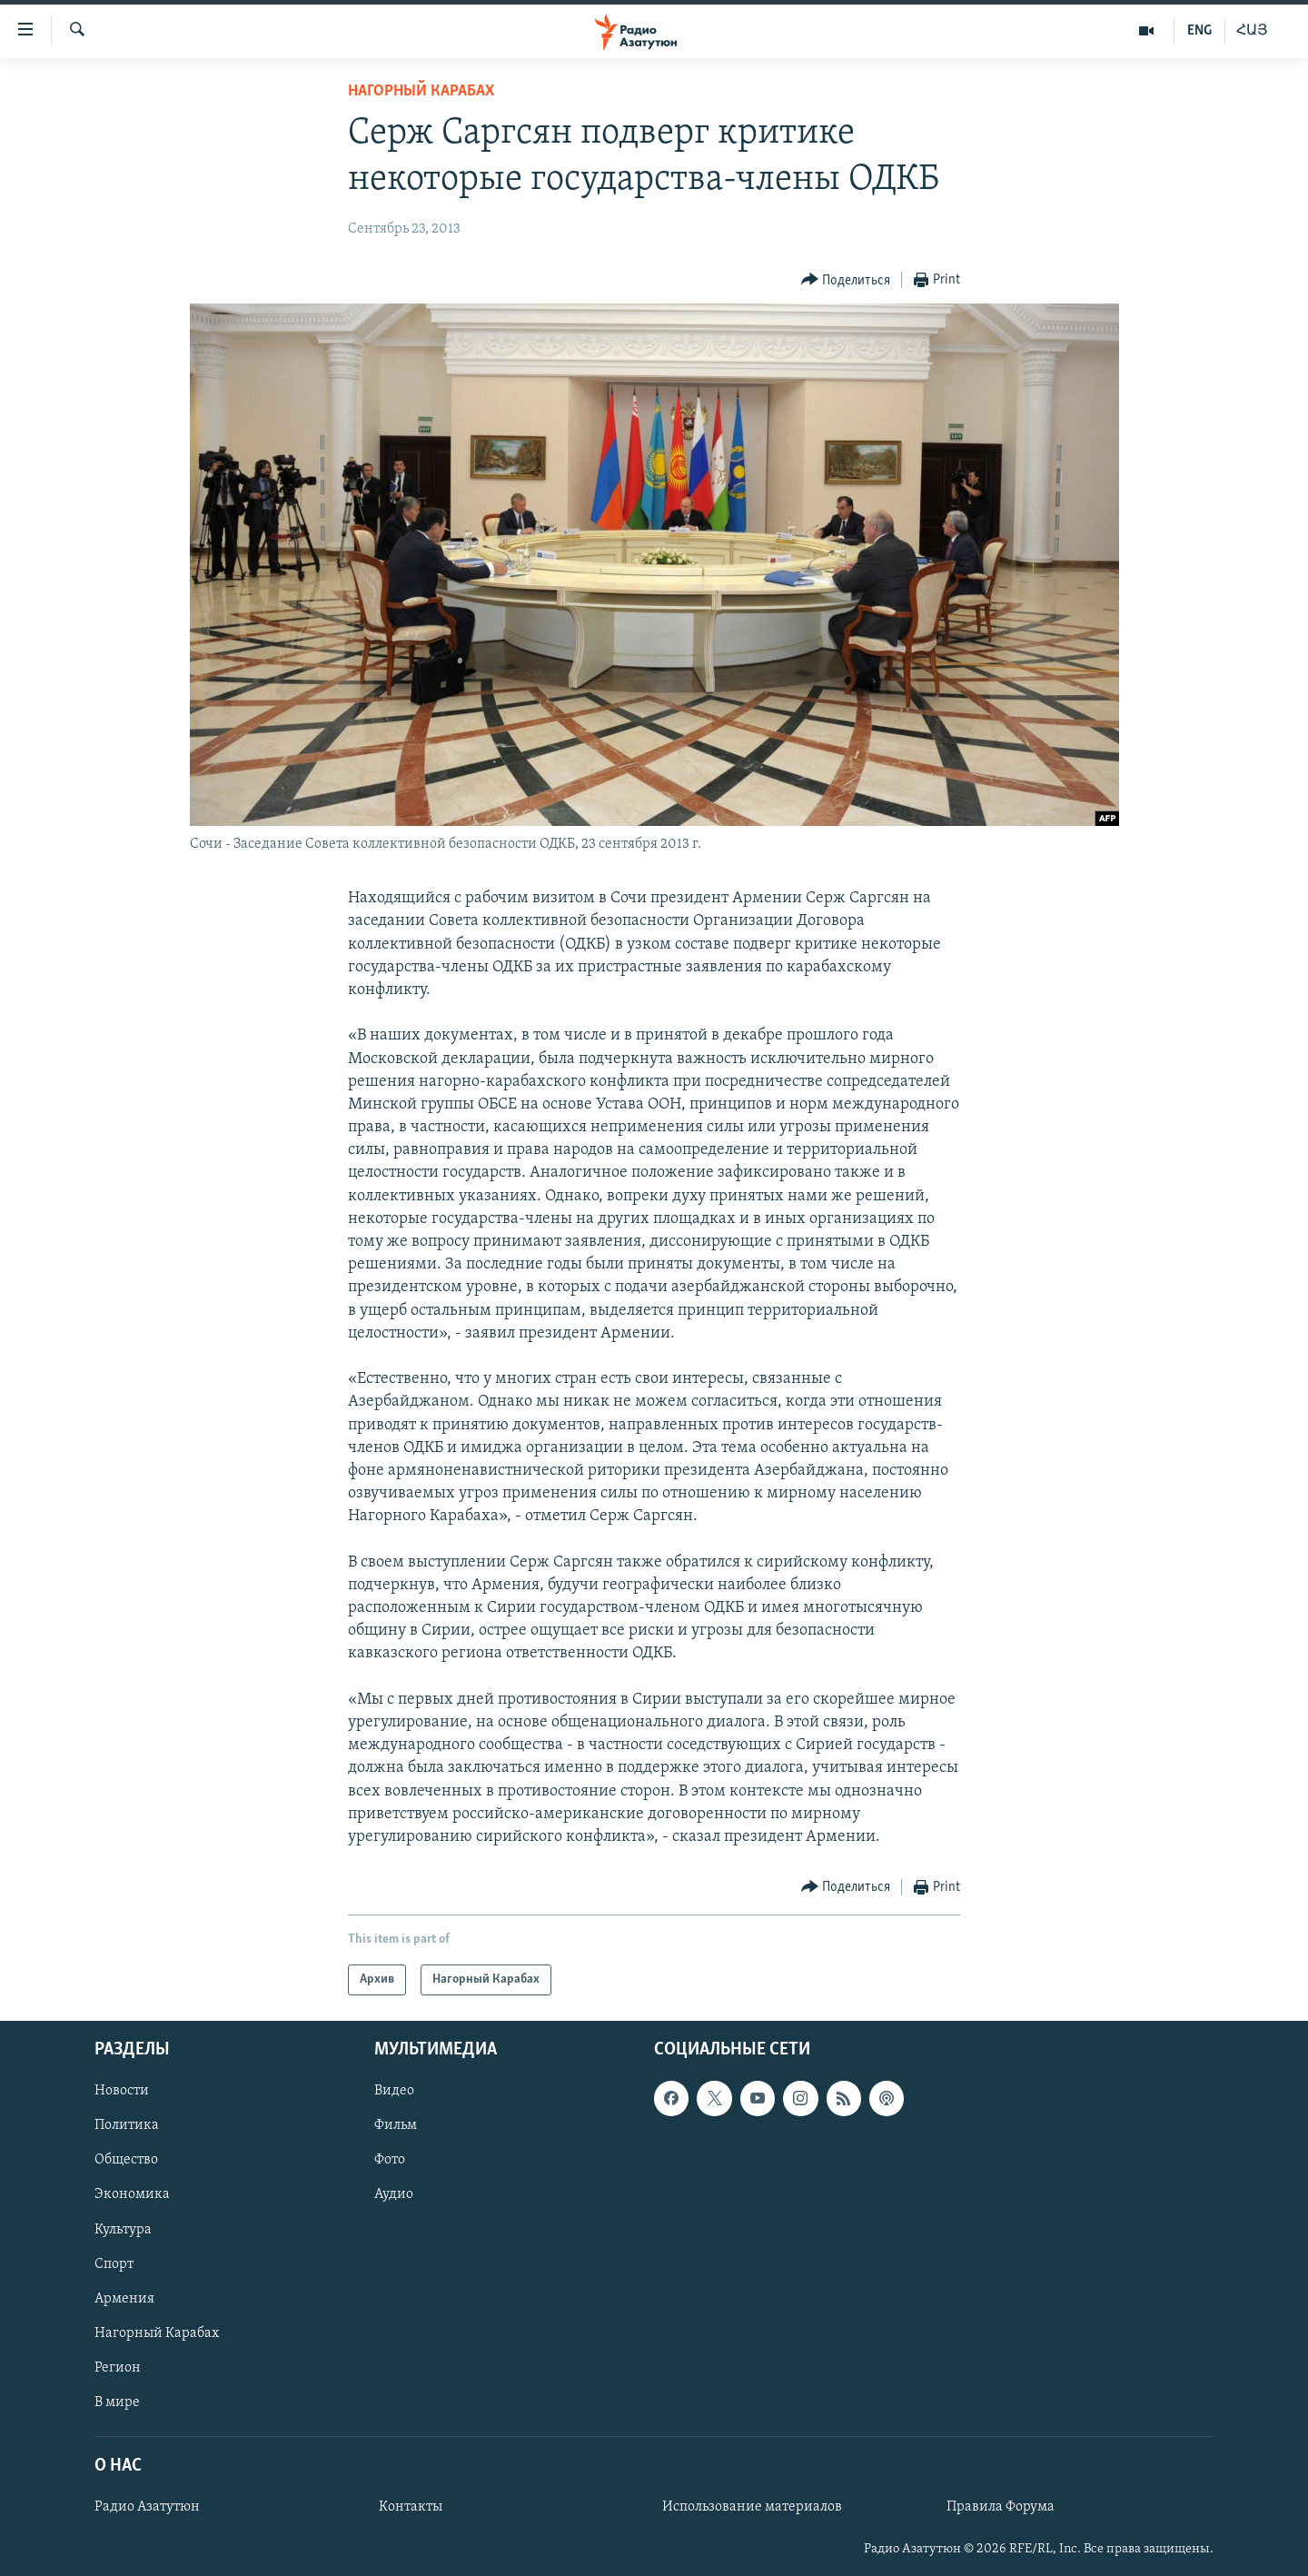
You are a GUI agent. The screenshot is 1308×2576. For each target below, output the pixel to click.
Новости (121, 2091)
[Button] (846, 280)
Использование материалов (752, 2507)
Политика (126, 2126)
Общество (126, 2160)
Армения (124, 2299)
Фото (389, 2160)
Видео (394, 2091)
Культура (123, 2230)
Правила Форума (1000, 2507)
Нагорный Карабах (421, 91)
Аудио (393, 2195)
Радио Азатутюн (147, 2507)
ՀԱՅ (1252, 31)
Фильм (395, 2126)
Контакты (410, 2507)
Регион (117, 2368)
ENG (1199, 31)
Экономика (132, 2195)
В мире (117, 2402)
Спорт (114, 2264)
